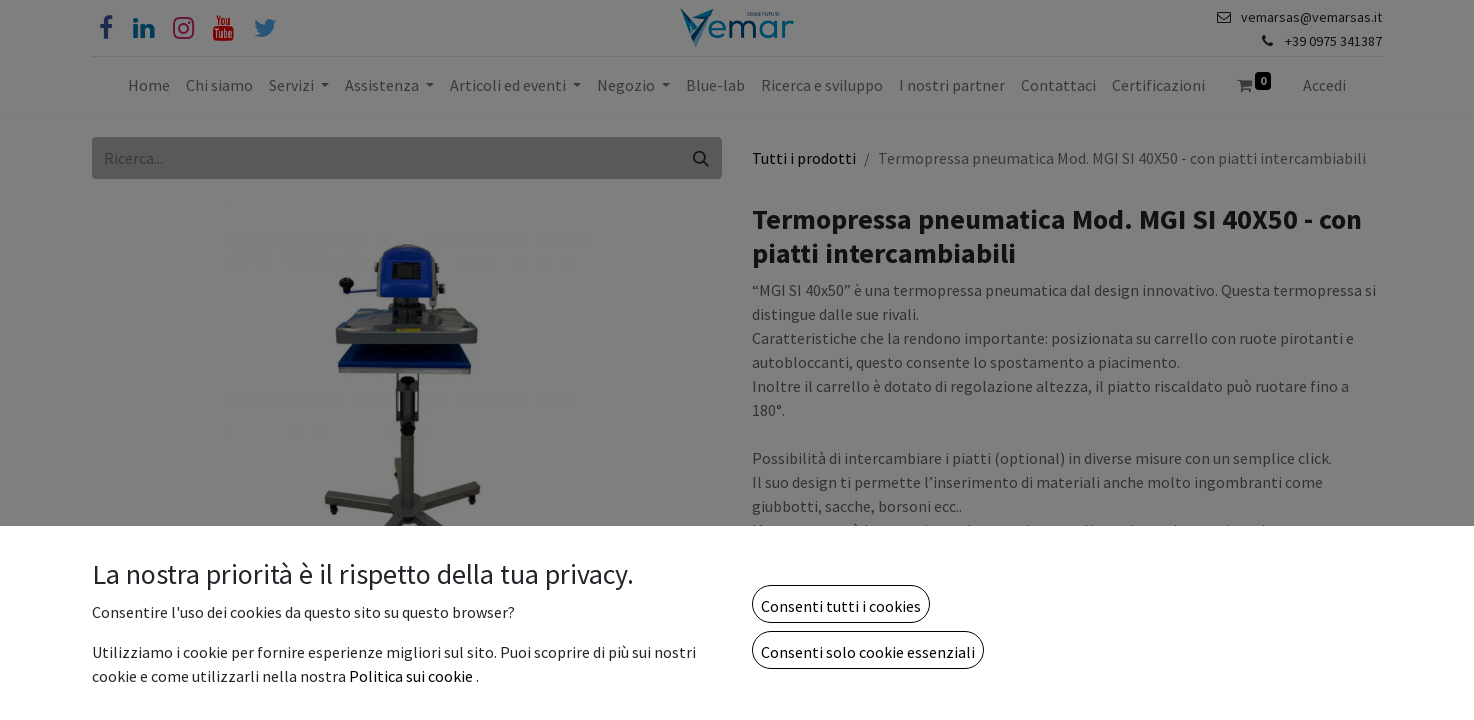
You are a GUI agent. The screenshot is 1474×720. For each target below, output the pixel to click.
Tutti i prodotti (804, 158)
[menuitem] (149, 85)
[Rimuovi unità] (777, 640)
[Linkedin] (143, 28)
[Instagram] (183, 28)
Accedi (1324, 85)
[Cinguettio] (265, 28)
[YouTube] (223, 28)
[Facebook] (106, 28)
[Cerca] (701, 158)
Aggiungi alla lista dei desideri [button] (866, 693)
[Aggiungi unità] (875, 640)
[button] (1048, 640)
